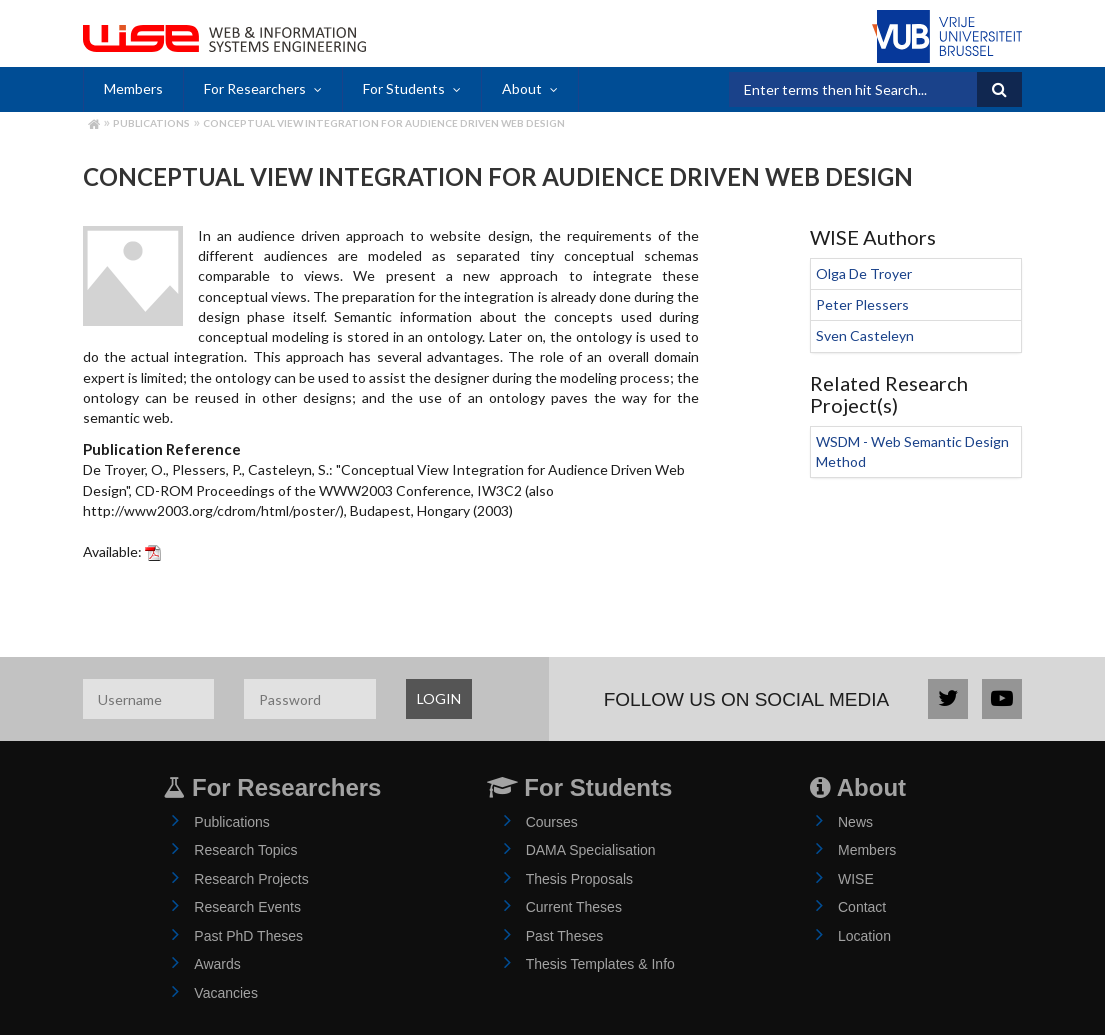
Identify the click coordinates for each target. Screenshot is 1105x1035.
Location (864, 936)
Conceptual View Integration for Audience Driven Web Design (384, 123)
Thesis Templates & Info (600, 964)
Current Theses (574, 907)
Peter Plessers (862, 304)
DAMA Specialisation (591, 850)
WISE (856, 879)
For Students (404, 88)
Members (133, 88)
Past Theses (565, 936)
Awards (217, 964)
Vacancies (226, 993)
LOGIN (439, 698)
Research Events (247, 907)
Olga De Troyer (864, 273)
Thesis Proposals (579, 879)
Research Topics (245, 850)
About (522, 88)
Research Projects (251, 879)
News (855, 822)
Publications (151, 123)
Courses (552, 822)
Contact (862, 907)
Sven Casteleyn (865, 335)
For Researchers (255, 88)
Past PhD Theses (248, 936)
